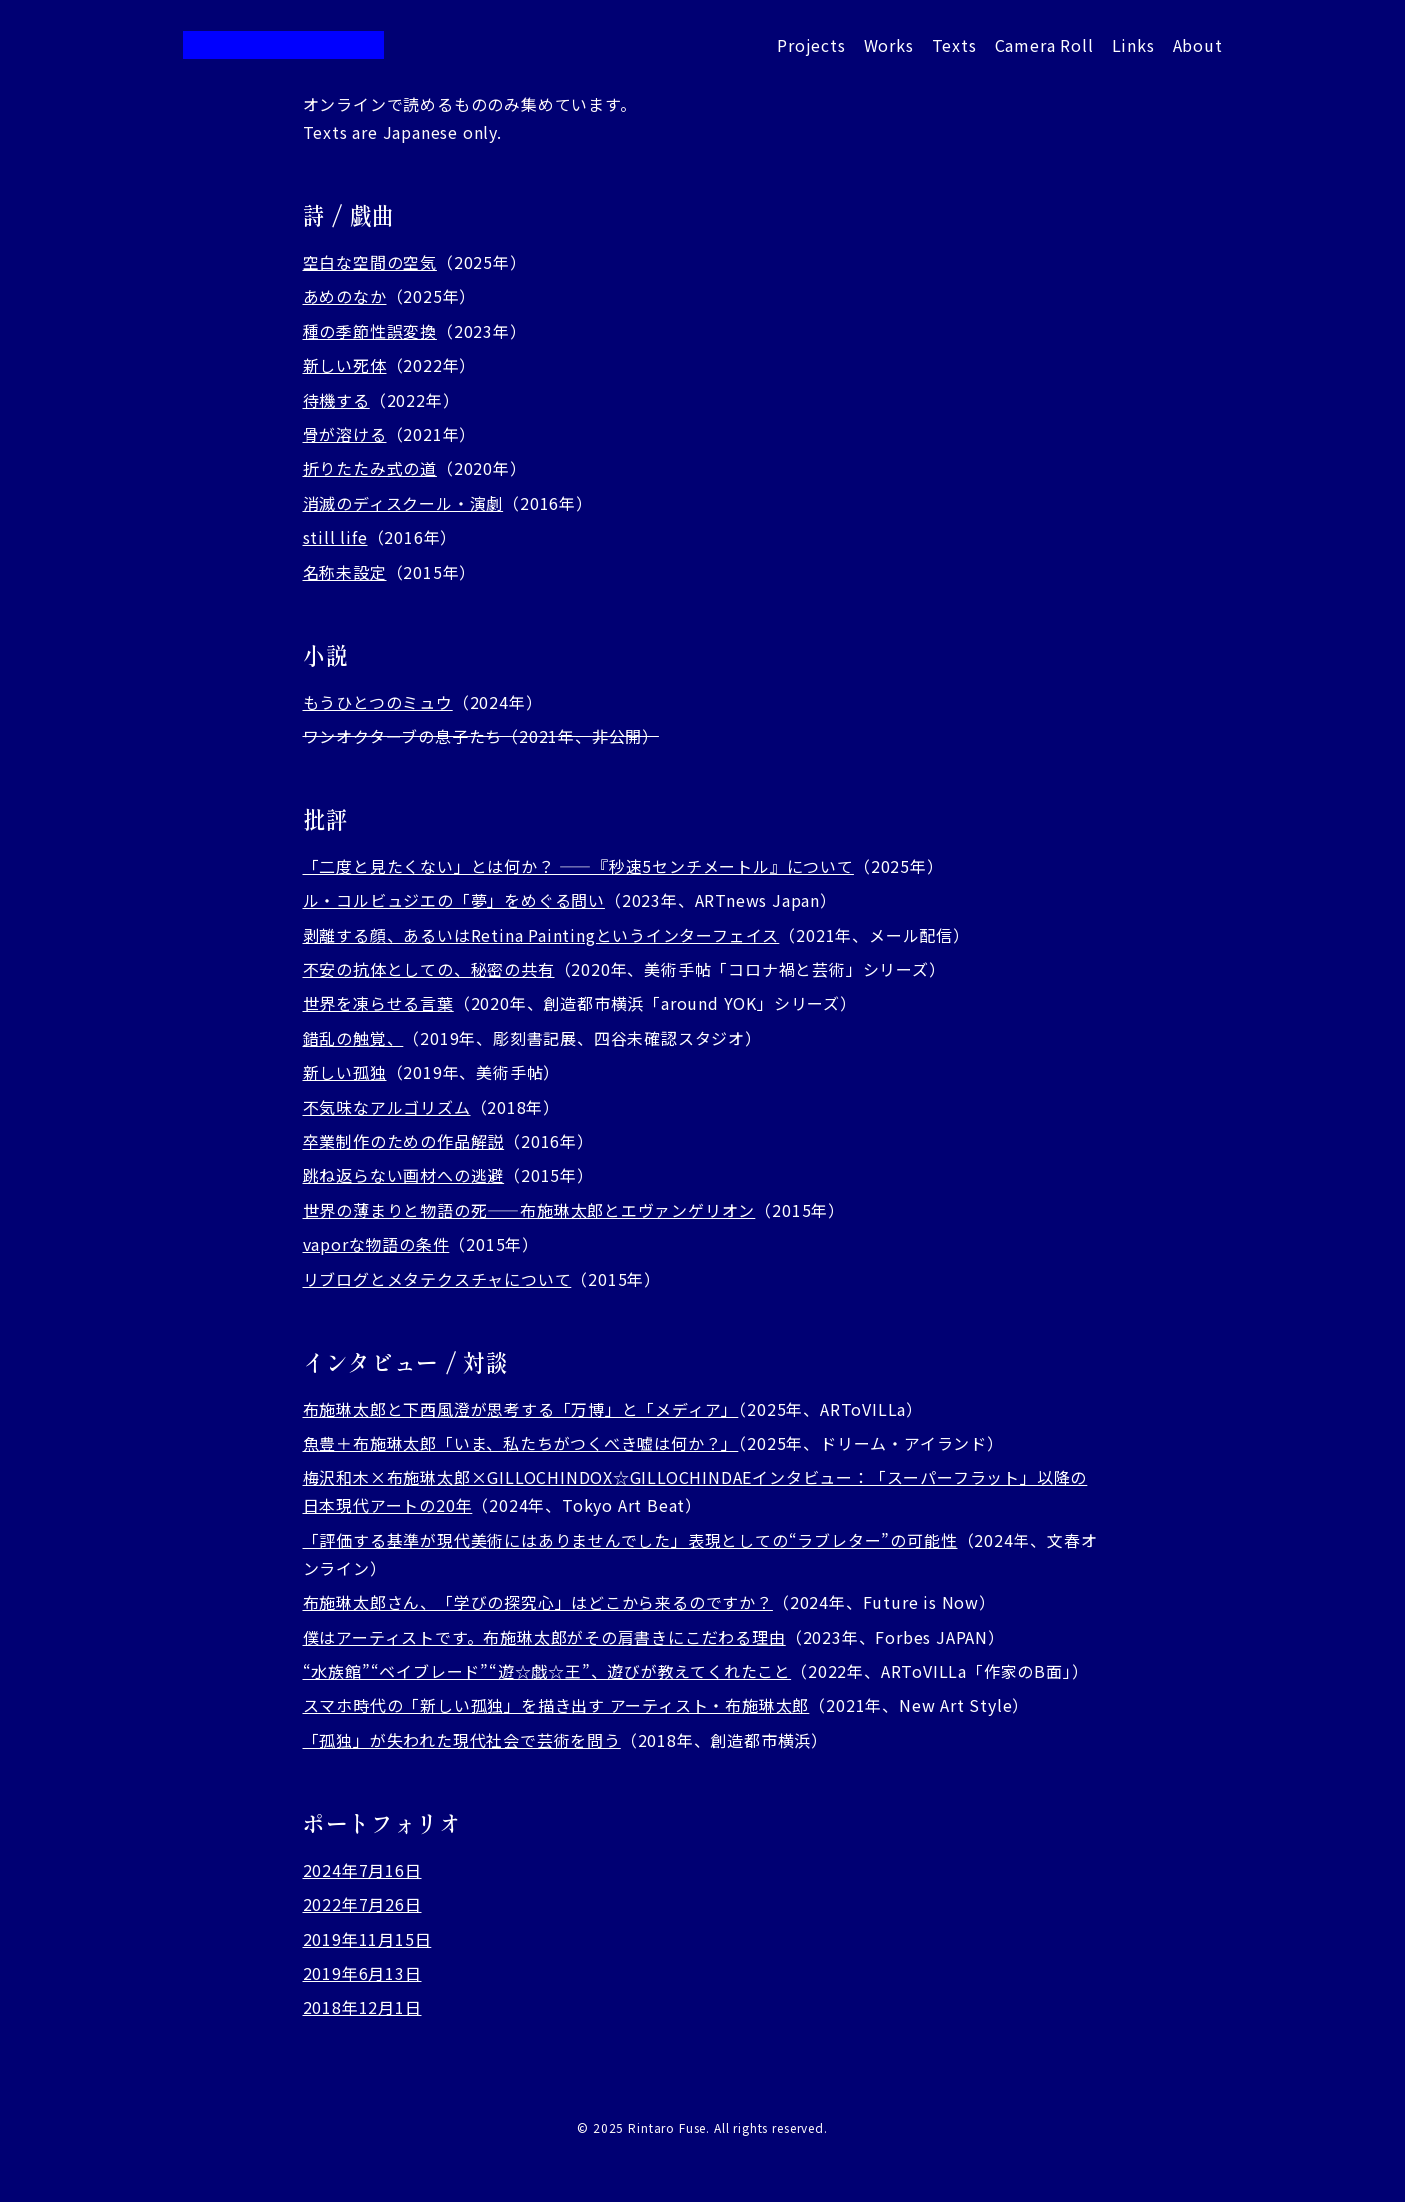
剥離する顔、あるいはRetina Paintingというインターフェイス (541, 935)
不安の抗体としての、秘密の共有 (429, 969)
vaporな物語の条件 (376, 1244)
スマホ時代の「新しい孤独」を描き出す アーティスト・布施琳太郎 (556, 1705)
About (1198, 45)
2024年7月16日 (362, 1870)
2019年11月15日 (367, 1939)
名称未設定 (345, 572)
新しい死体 (345, 365)
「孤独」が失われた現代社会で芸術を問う (462, 1740)
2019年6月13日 (362, 1973)
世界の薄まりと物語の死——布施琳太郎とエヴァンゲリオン (529, 1210)
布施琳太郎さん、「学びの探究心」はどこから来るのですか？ (538, 1602)
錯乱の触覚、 (353, 1038)
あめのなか (345, 296)
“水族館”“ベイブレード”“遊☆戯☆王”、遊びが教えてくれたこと (547, 1671)
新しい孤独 (345, 1072)
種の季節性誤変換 (370, 331)
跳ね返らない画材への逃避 (404, 1175)
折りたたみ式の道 (370, 468)
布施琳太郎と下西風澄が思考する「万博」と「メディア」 (521, 1409)
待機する (336, 400)
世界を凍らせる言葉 (378, 1003)
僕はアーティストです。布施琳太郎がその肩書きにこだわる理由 (544, 1637)
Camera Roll (1044, 45)
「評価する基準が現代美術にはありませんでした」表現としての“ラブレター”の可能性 (630, 1540)
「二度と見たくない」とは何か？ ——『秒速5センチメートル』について (578, 866)
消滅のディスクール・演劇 (403, 503)
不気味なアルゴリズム (387, 1107)
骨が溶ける (345, 434)
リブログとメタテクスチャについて (437, 1279)
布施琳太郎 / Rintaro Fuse (283, 45)
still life (335, 537)
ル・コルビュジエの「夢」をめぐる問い (454, 900)
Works (889, 45)
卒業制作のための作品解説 (404, 1141)
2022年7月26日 (362, 1904)
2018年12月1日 (362, 2007)
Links (1133, 45)
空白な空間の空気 (370, 262)
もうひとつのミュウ (378, 702)
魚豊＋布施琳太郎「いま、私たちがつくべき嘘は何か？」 (521, 1443)
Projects (811, 45)
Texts (954, 45)
